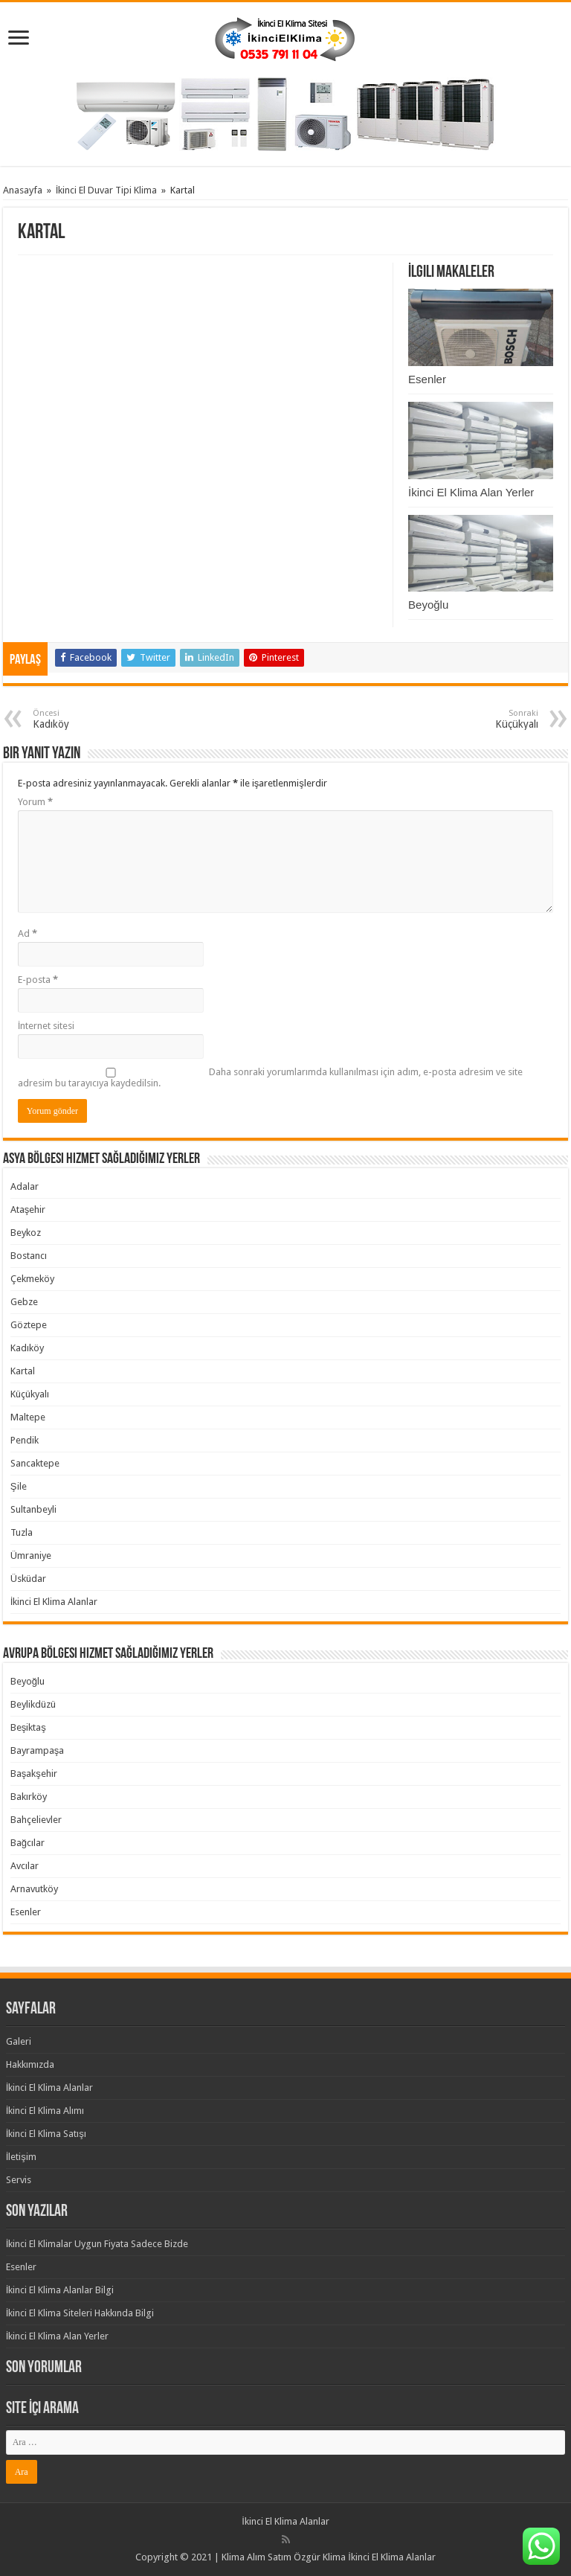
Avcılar (24, 1865)
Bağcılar (27, 1842)
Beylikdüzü (33, 1704)
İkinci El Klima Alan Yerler (471, 492)
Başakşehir (33, 1773)
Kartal (22, 1371)
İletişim (21, 2156)
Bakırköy (28, 1796)
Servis (18, 2179)
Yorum (35, 801)
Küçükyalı (29, 1394)
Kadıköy (27, 1347)
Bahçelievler (36, 1819)
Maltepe (27, 1417)
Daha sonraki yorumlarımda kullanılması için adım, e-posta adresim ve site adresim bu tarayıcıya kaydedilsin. (270, 1077)
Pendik (24, 1440)
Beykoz (25, 1232)
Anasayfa (22, 190)
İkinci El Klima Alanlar (54, 1601)
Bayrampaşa (37, 1750)
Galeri (18, 2041)
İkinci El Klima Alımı (45, 2110)
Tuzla (21, 1532)
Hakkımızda (30, 2064)
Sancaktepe (34, 1463)
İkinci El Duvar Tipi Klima (107, 190)
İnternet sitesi (46, 1025)
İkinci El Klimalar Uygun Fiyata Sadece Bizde (97, 2243)
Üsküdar (28, 1578)
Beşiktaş (28, 1727)
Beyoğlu (428, 604)
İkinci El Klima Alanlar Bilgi (60, 2289)
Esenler (427, 379)
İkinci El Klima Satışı (46, 2133)
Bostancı (28, 1255)
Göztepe (28, 1324)
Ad (27, 933)
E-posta (38, 979)
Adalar (24, 1186)
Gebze (24, 1301)
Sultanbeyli (33, 1509)
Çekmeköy (32, 1278)
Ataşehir (28, 1209)
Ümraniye (30, 1555)
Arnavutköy (34, 1888)
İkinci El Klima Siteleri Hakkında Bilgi (80, 2313)
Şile (18, 1486)
